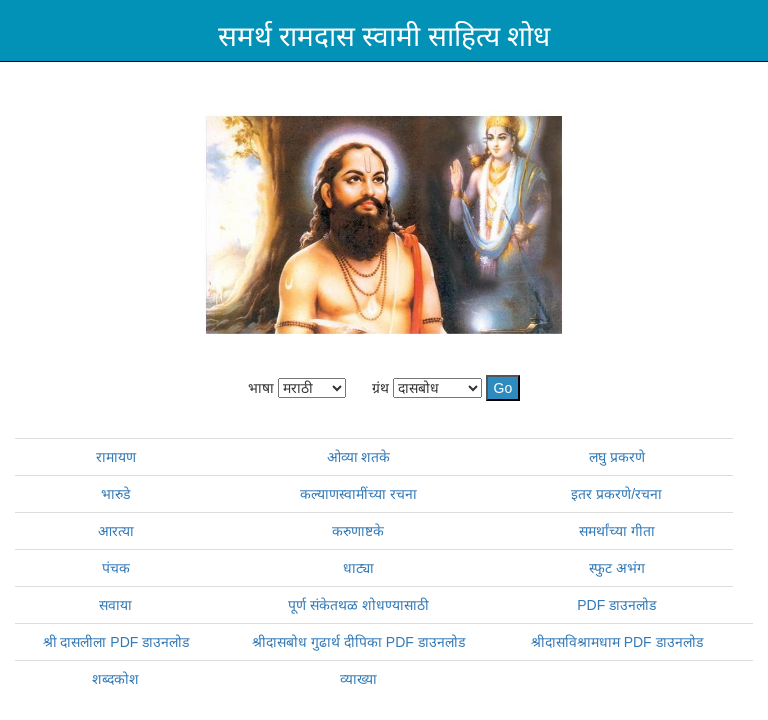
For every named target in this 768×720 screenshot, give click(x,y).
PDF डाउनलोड (616, 605)
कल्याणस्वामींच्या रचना (358, 494)
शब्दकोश (115, 679)
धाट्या (358, 568)
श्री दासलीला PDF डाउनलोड (116, 642)
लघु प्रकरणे (617, 457)
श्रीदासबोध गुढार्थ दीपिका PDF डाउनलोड (358, 642)
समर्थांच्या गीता (617, 531)
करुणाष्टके (358, 531)
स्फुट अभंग (617, 568)
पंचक (116, 568)
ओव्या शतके (359, 457)
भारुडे (115, 494)
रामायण (116, 457)
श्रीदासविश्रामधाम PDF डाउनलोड (617, 642)
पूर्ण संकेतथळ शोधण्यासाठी (358, 605)
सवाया (115, 605)
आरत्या (116, 531)
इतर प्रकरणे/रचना (616, 494)
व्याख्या (358, 679)
